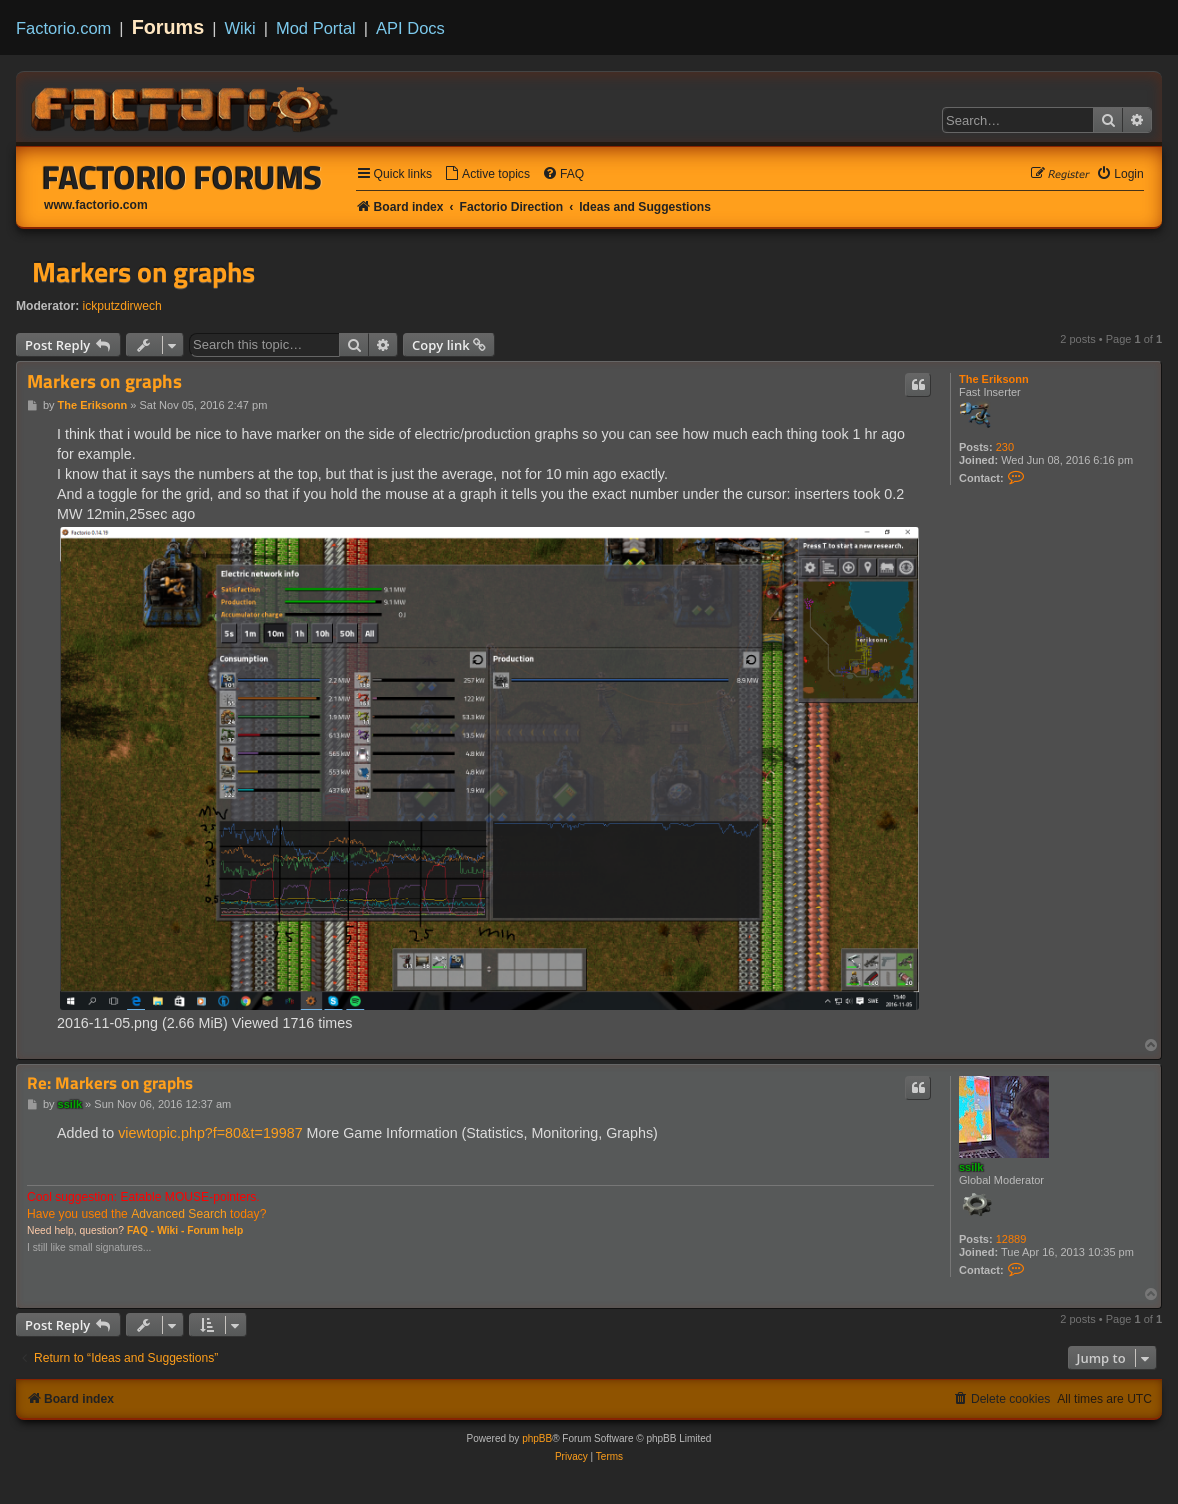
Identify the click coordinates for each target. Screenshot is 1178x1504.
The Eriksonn (994, 379)
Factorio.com (63, 28)
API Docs (410, 28)
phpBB (537, 1438)
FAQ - (140, 1230)
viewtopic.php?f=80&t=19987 (210, 1133)
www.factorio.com (96, 205)
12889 (1011, 1239)
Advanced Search (178, 1214)
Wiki (240, 28)
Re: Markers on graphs (110, 1083)
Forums (168, 27)
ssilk (971, 1167)
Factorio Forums (182, 177)
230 (1005, 447)
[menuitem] (487, 174)
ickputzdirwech (122, 306)
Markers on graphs (143, 272)
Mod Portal (316, 28)
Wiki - (170, 1230)
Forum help (215, 1230)
